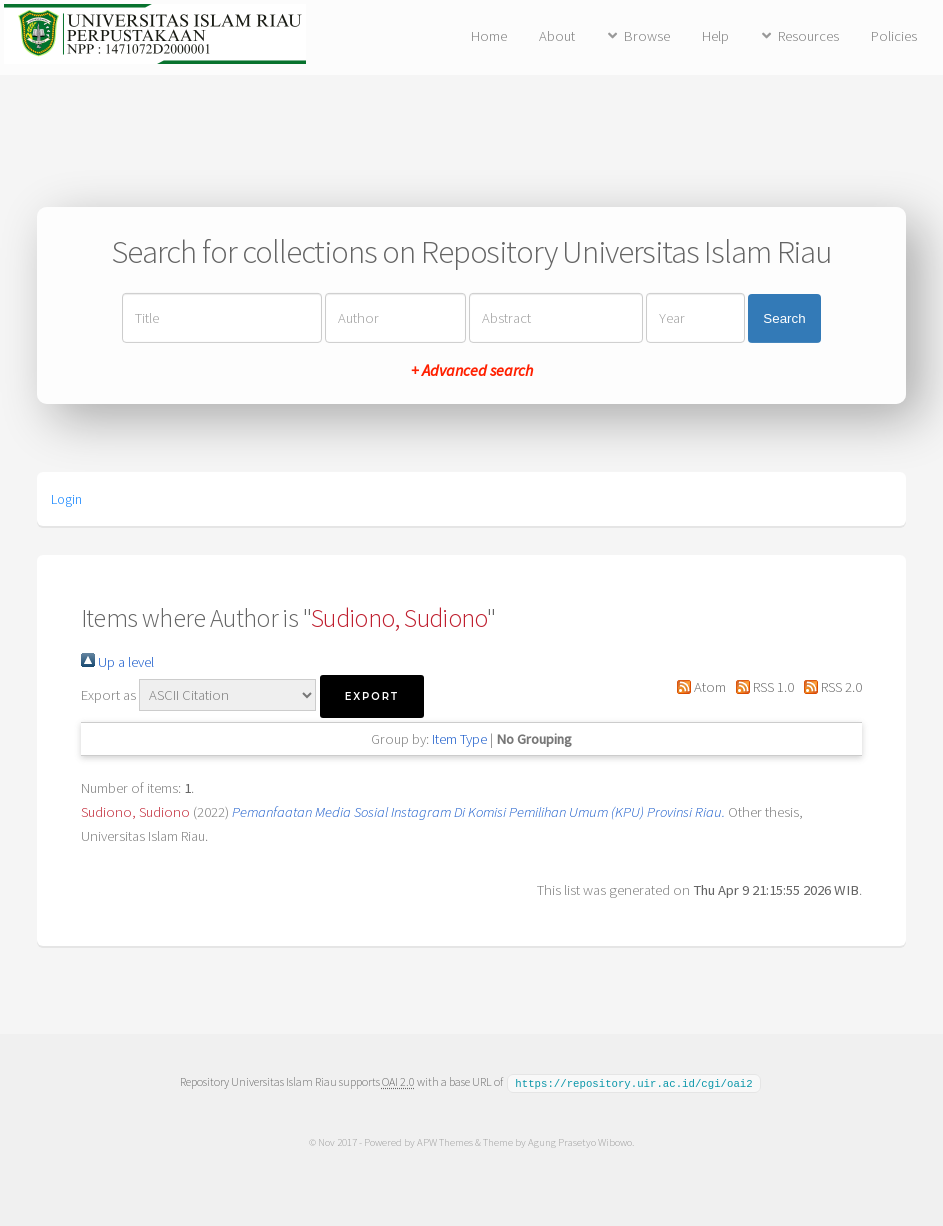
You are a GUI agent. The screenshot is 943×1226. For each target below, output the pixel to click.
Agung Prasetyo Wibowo (580, 1141)
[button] (372, 696)
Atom (697, 687)
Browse (647, 36)
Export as (108, 695)
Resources (808, 36)
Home (489, 36)
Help (715, 36)
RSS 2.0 (829, 687)
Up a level (117, 662)
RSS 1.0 (761, 687)
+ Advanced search (472, 370)
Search (784, 318)
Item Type (459, 739)
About (557, 36)
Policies (894, 36)
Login (66, 499)
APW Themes (445, 1141)
